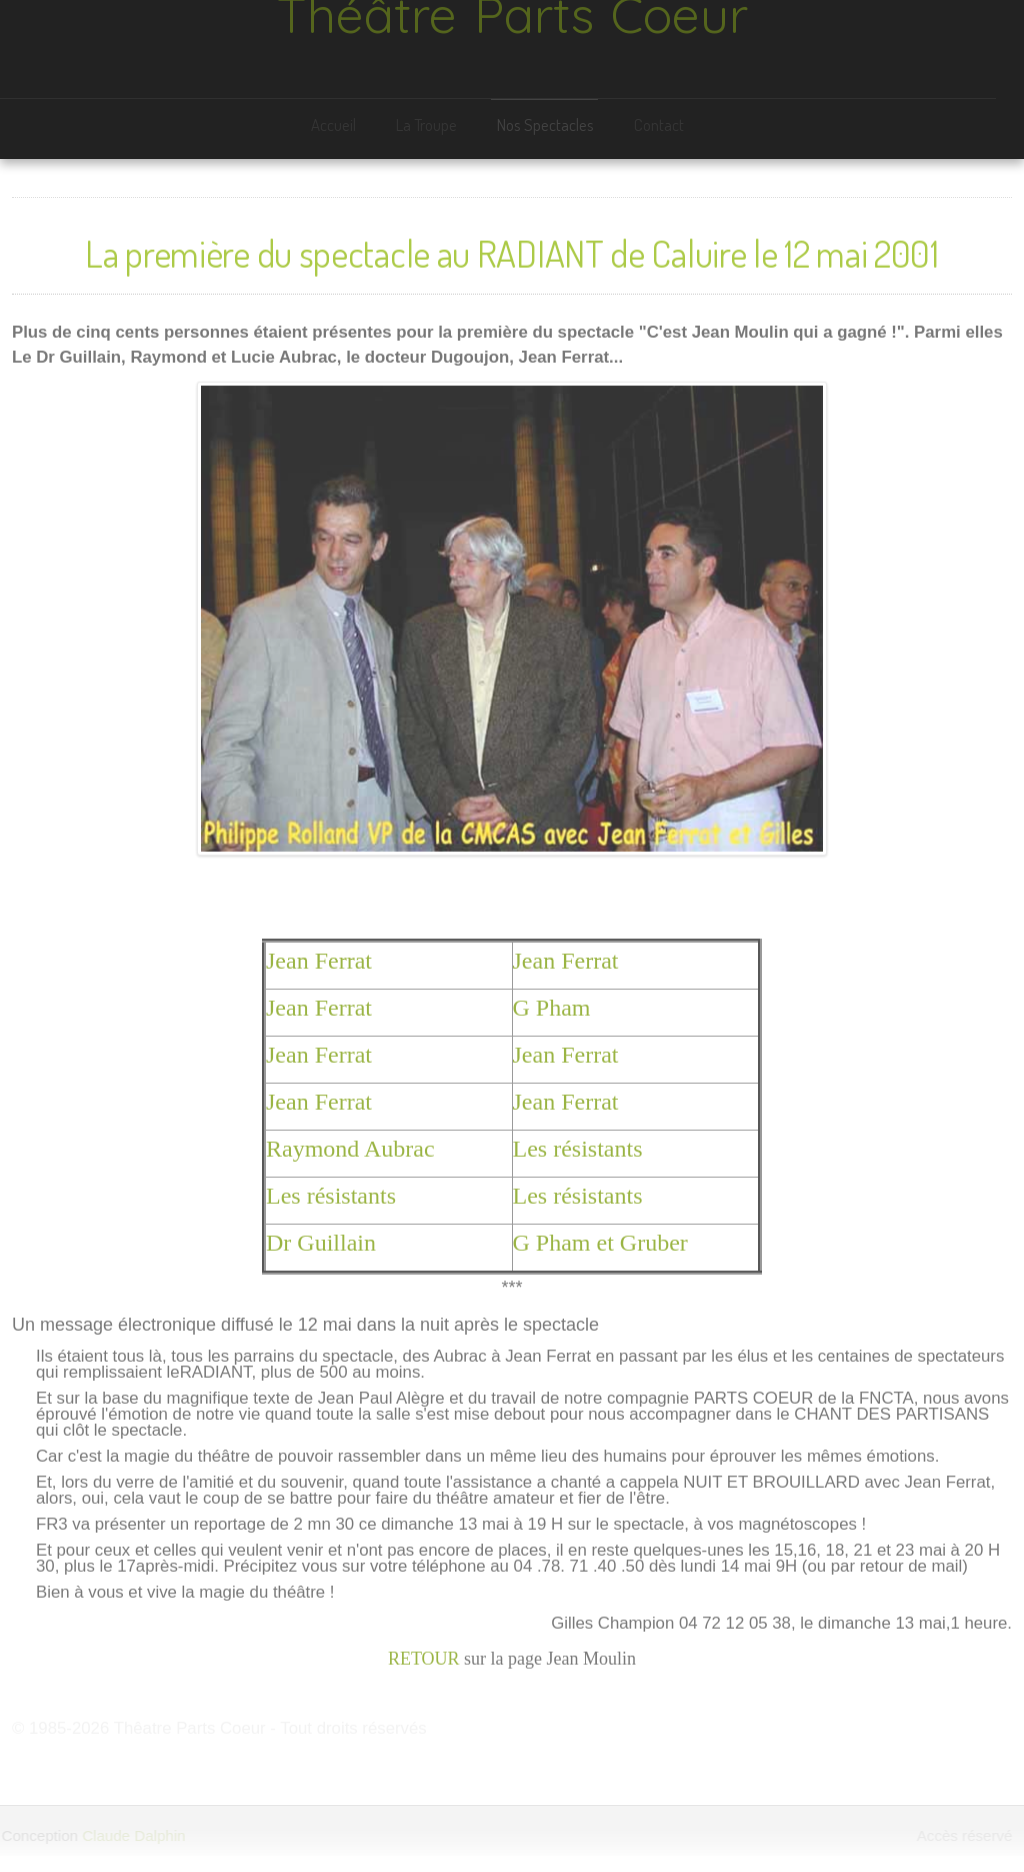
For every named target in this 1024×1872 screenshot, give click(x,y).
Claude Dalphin (132, 1835)
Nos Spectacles (543, 124)
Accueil (331, 124)
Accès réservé (966, 1835)
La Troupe (424, 124)
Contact (657, 124)
